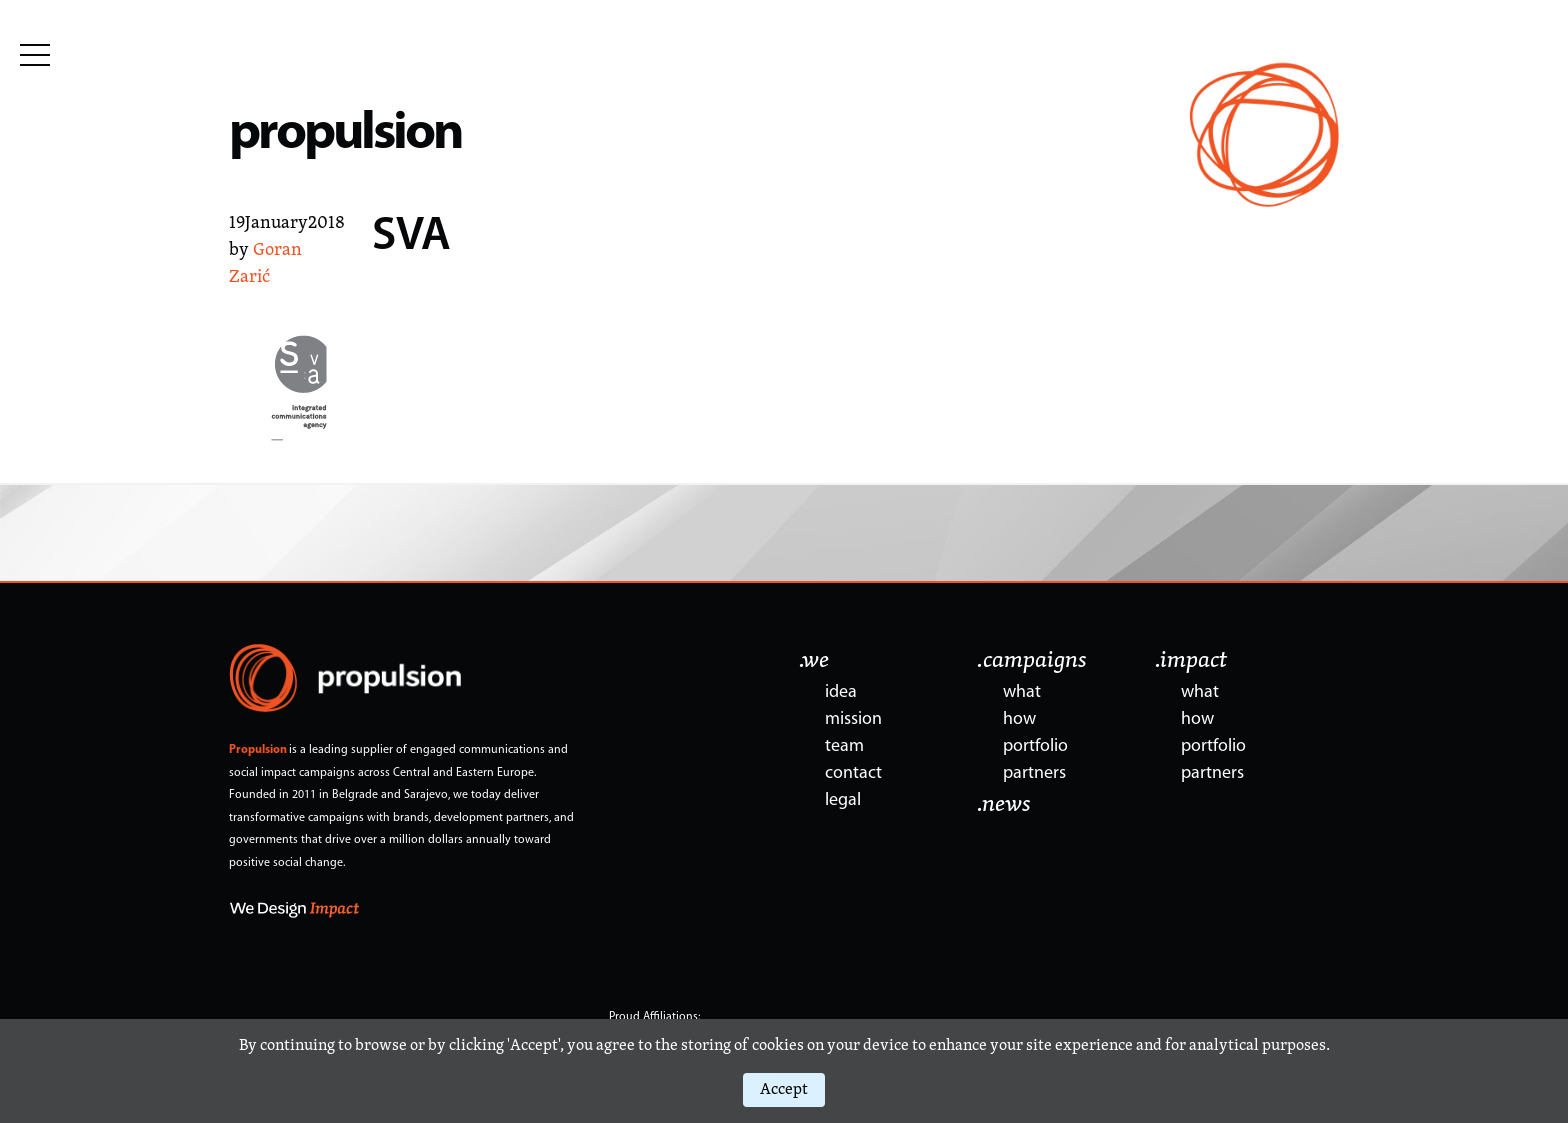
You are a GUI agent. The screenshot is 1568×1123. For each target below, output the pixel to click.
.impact (1191, 661)
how (1019, 719)
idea (841, 692)
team (844, 746)
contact (853, 773)
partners (1034, 773)
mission (853, 719)
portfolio (1035, 746)
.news (1004, 805)
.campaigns (1032, 661)
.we (814, 661)
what (1022, 692)
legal (843, 800)
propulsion (345, 134)
